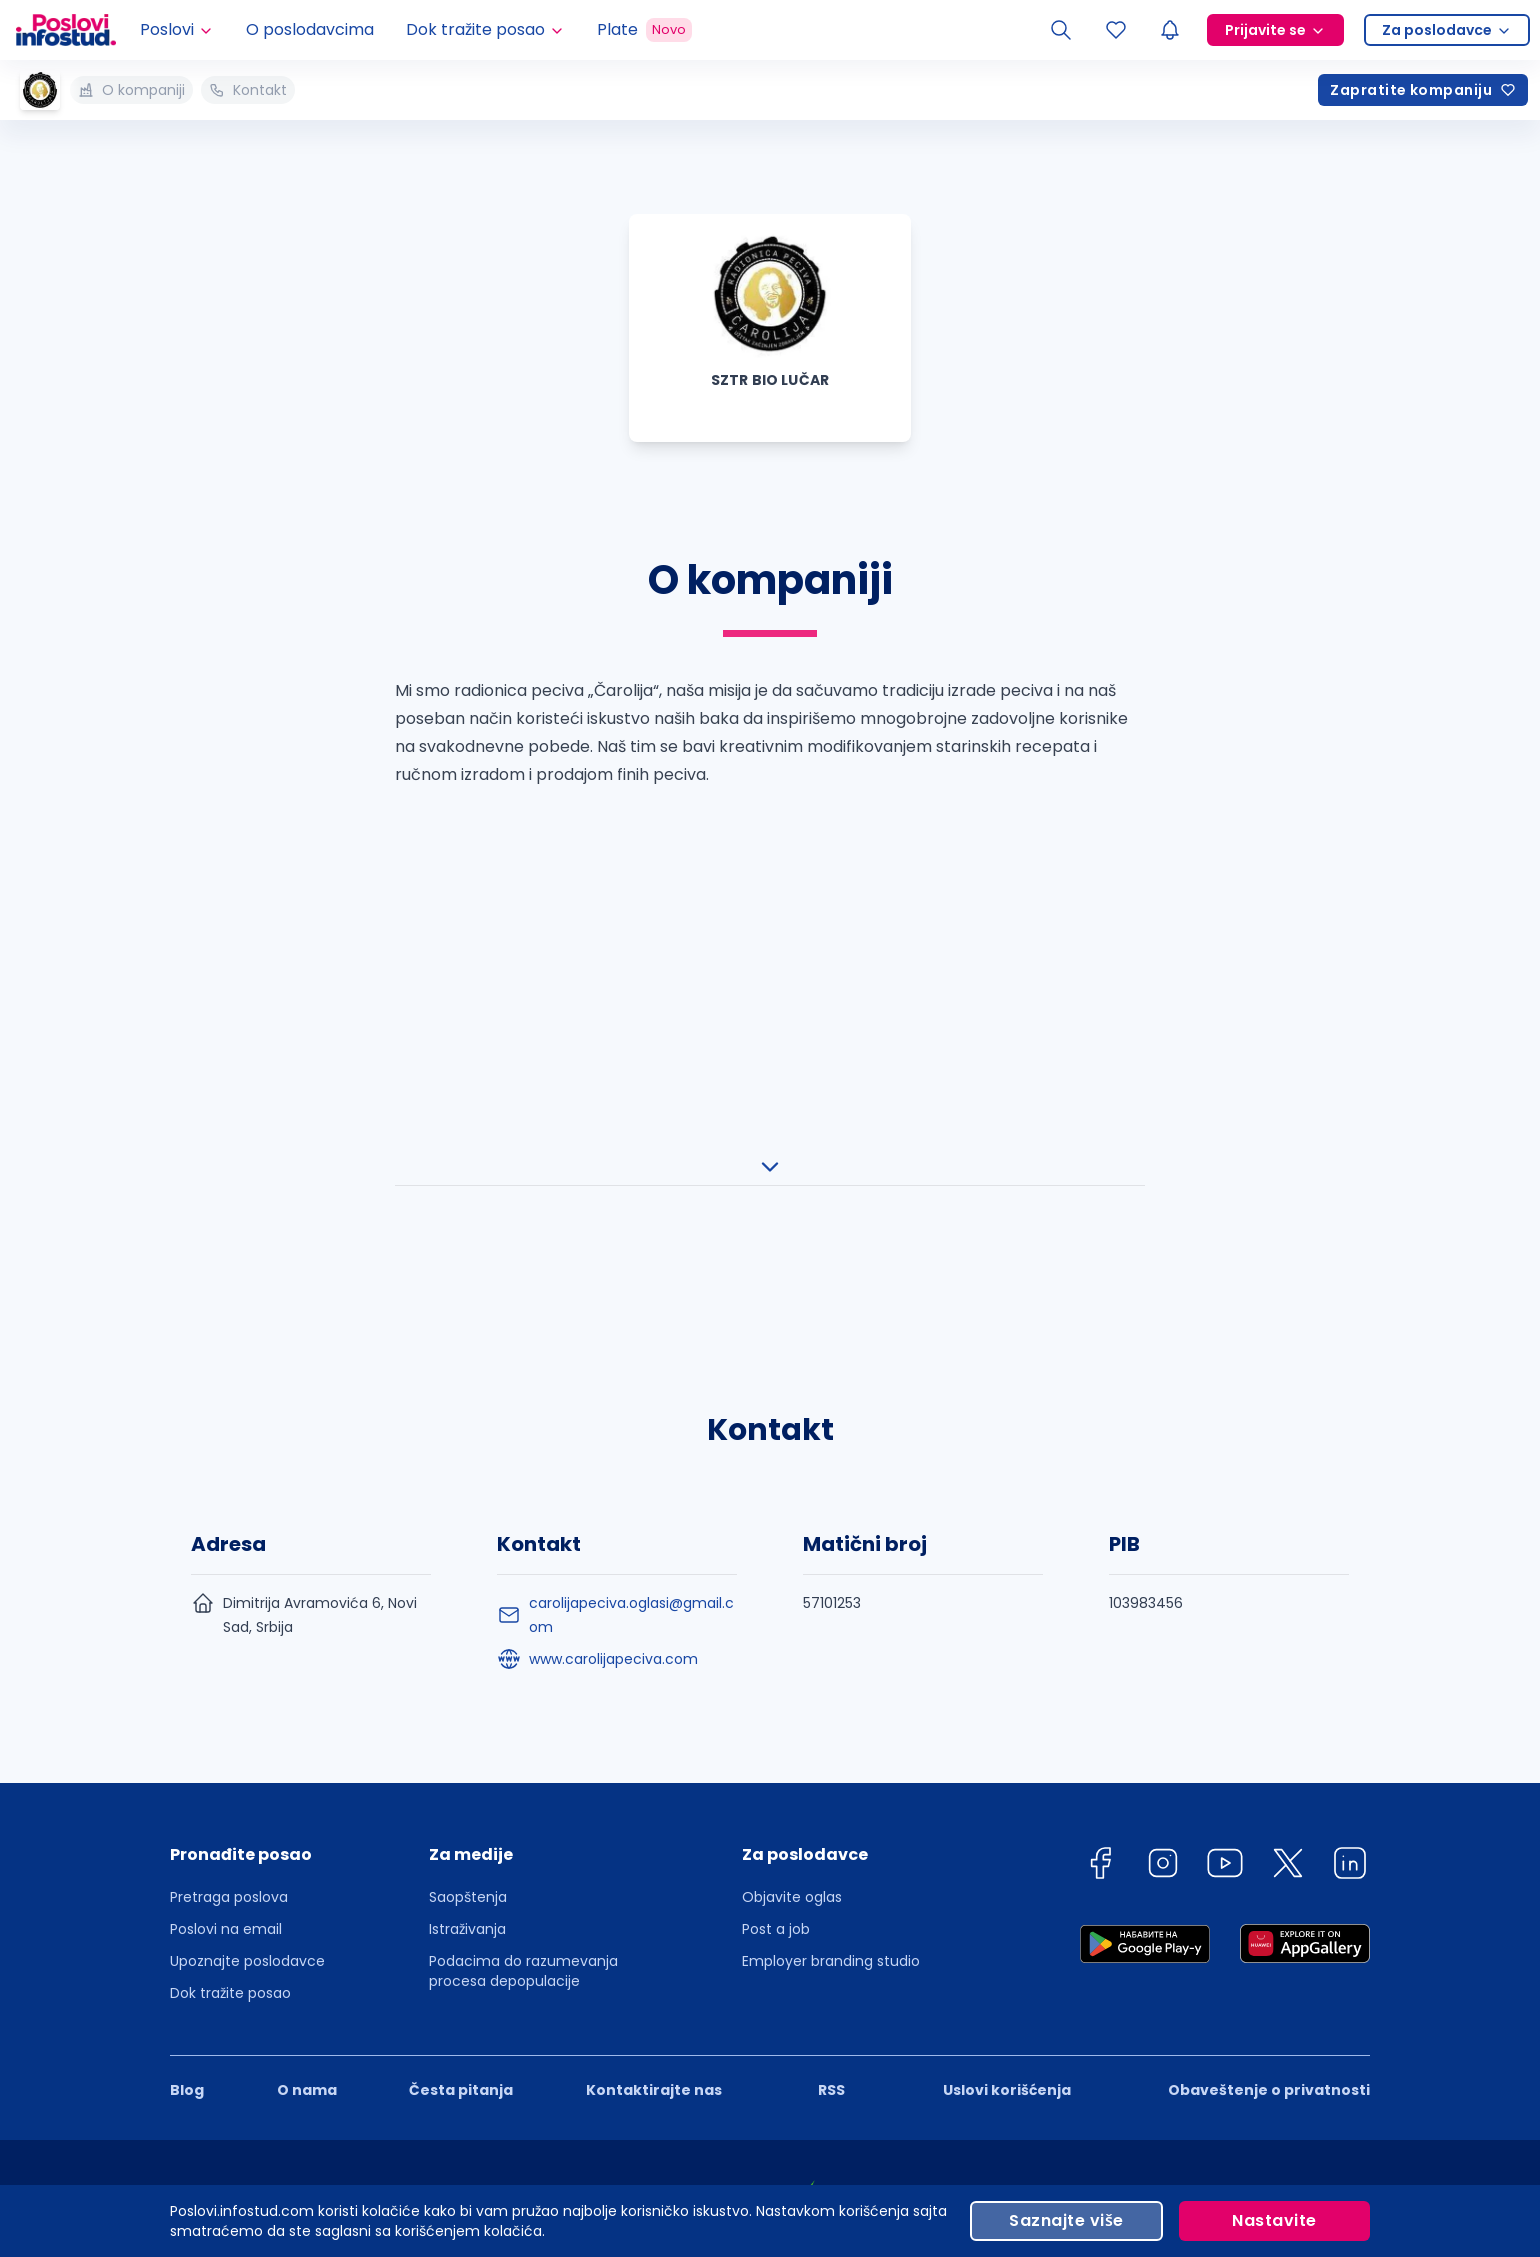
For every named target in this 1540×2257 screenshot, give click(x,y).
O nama (307, 1693)
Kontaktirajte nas (654, 1693)
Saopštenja (468, 1500)
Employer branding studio (831, 1564)
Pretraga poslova (229, 1500)
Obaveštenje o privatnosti (1269, 1693)
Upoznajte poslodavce (247, 1564)
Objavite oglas (792, 1500)
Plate (644, 30)
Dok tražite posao (230, 1596)
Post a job (776, 1532)
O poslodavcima (310, 29)
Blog (187, 1693)
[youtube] (1225, 1469)
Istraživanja (467, 1532)
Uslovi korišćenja (1007, 1693)
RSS (831, 1693)
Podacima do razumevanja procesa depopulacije (523, 1574)
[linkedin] (1350, 1469)
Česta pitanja (461, 1693)
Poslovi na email (226, 1532)
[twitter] (1288, 1469)
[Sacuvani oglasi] (1116, 30)
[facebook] (1100, 1469)
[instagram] (1163, 1469)
